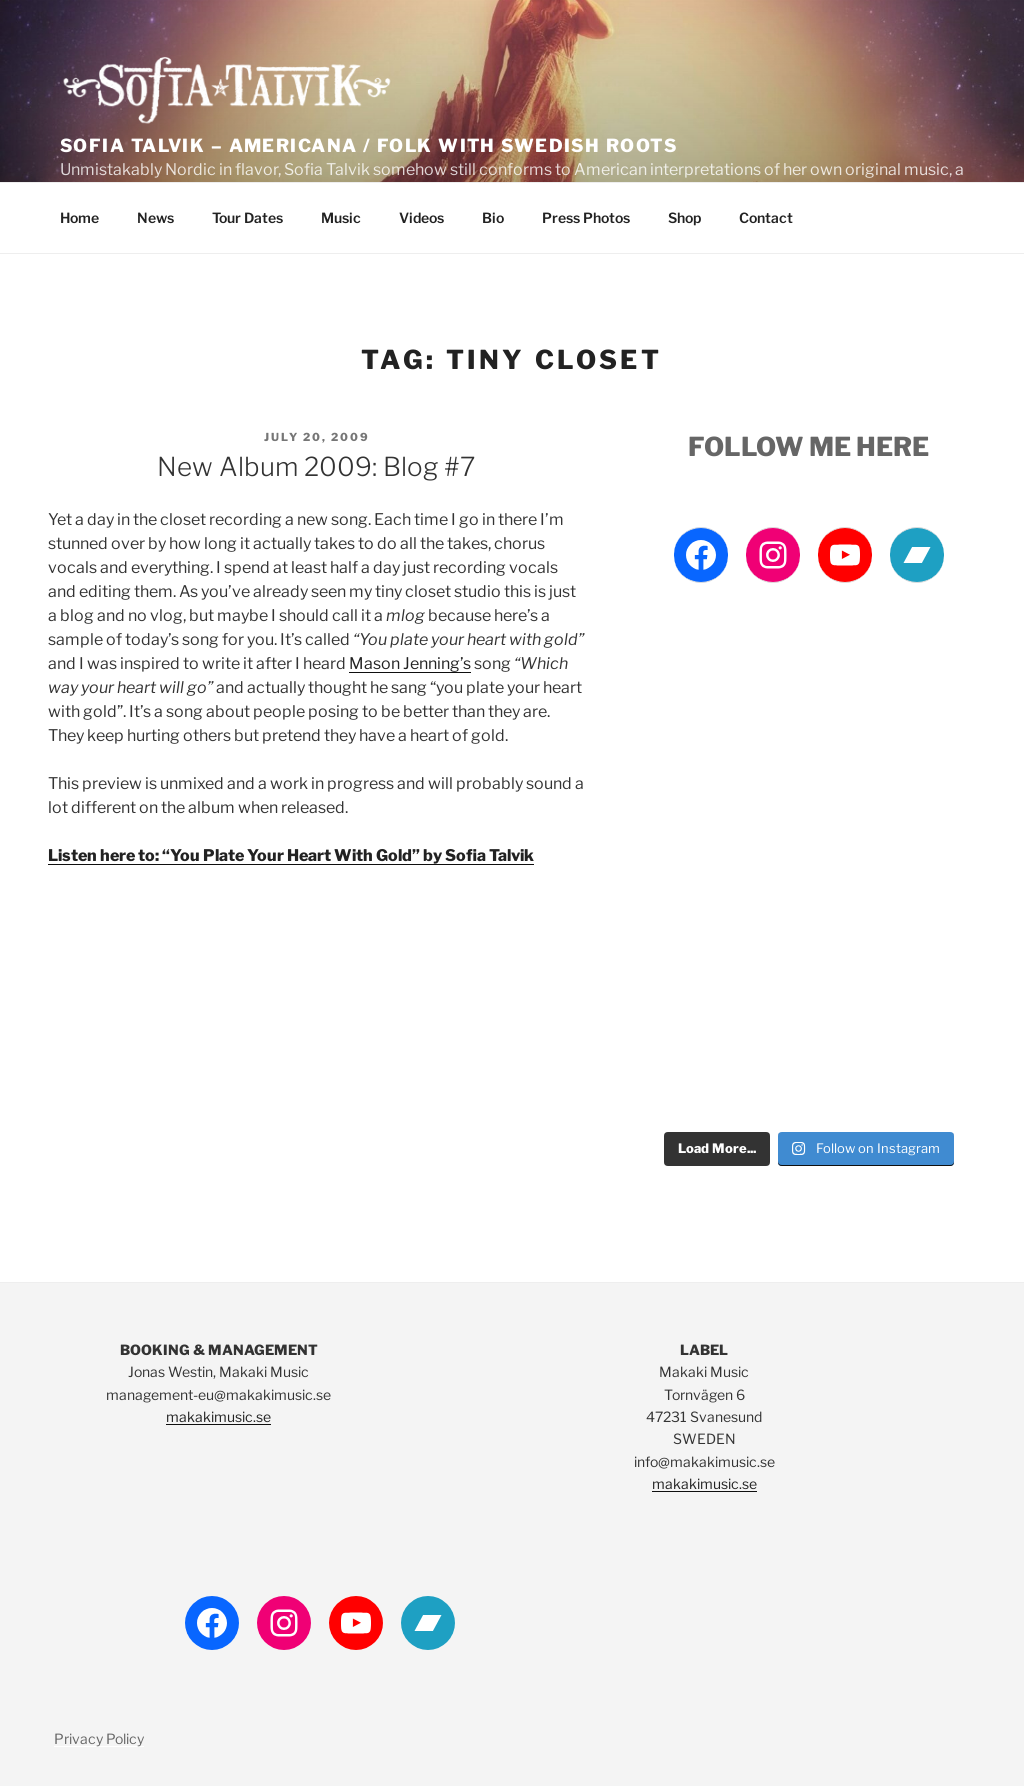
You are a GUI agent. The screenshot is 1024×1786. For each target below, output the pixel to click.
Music (341, 217)
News (155, 217)
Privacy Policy (99, 1738)
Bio (493, 217)
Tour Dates (247, 217)
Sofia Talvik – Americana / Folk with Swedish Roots (368, 145)
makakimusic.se (218, 1416)
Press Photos (586, 217)
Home (79, 217)
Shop (684, 217)
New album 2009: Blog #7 (316, 466)
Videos (421, 217)
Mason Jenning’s (410, 663)
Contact (766, 217)
